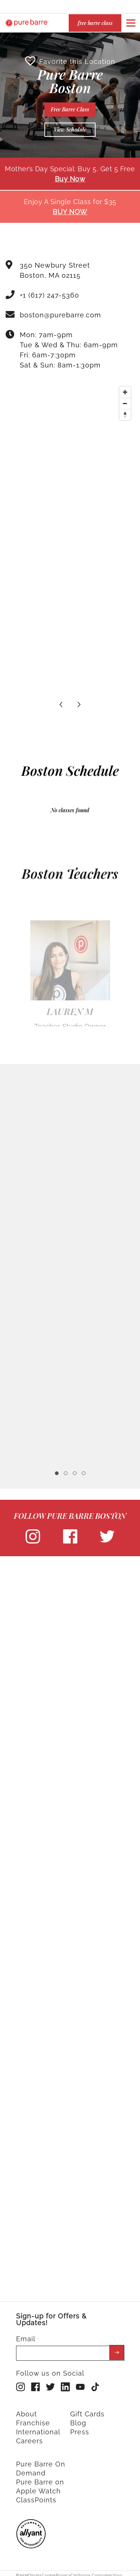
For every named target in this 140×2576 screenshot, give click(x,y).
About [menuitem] (26, 2411)
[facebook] (70, 1539)
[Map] (70, 436)
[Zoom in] (125, 389)
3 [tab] (75, 1470)
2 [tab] (66, 1470)
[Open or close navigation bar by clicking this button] (130, 22)
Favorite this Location (70, 58)
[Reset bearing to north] (125, 411)
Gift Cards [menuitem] (87, 2411)
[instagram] (32, 1539)
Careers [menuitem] (29, 2438)
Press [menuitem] (79, 2429)
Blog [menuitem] (78, 2420)
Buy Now (70, 176)
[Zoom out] (125, 400)
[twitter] (107, 1539)
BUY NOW (70, 209)
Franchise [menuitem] (33, 2420)
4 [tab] (83, 1470)
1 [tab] (57, 1470)
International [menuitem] (38, 2429)
